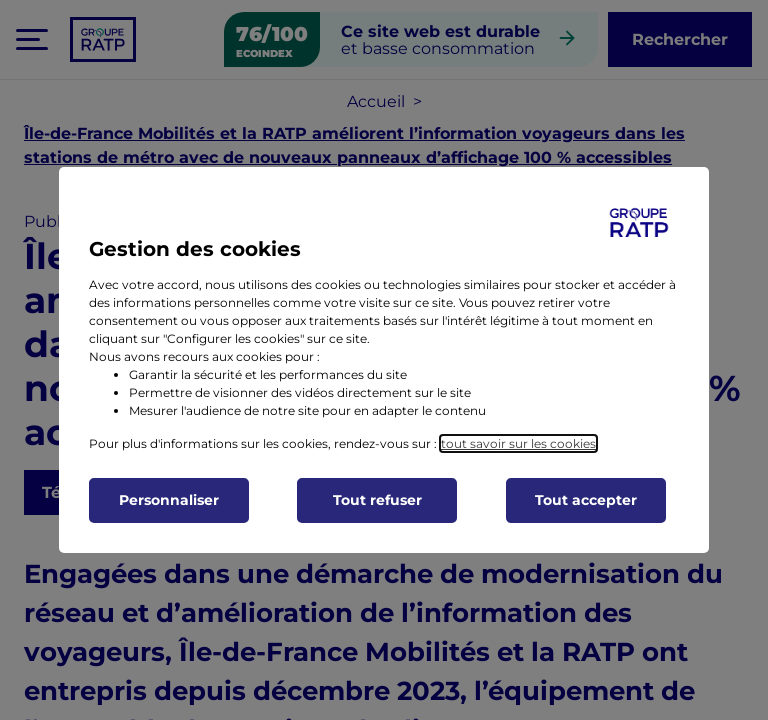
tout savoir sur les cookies (518, 443)
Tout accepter (586, 500)
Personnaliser (169, 500)
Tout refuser (377, 500)
